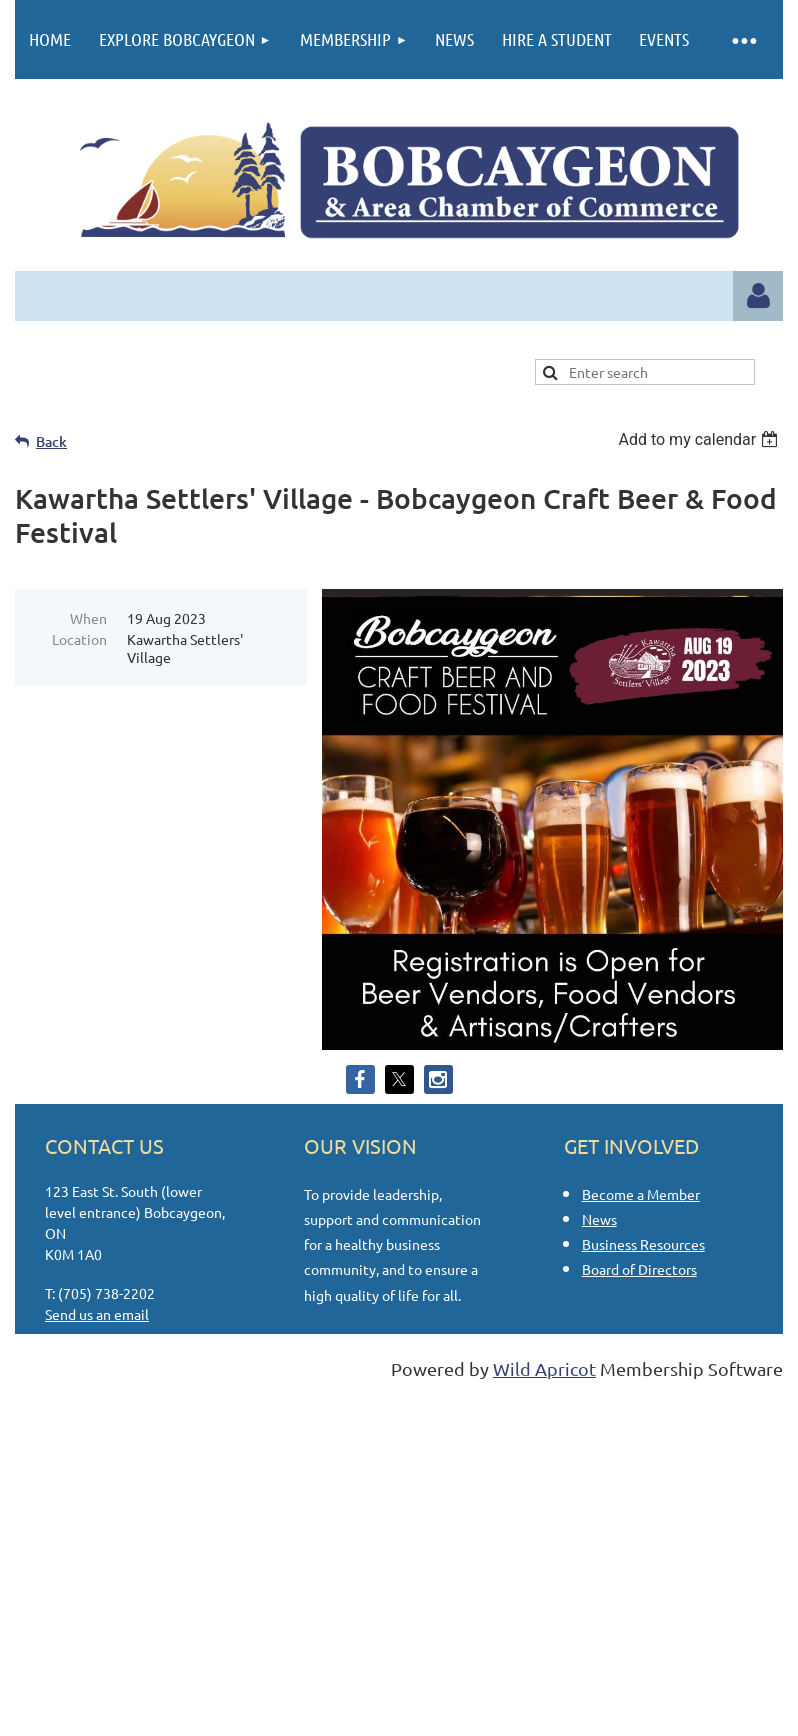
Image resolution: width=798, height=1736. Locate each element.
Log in (758, 296)
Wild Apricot (544, 1368)
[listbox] (700, 439)
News (599, 1219)
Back (51, 441)
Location (79, 639)
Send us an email (97, 1314)
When (88, 618)
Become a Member (641, 1194)
